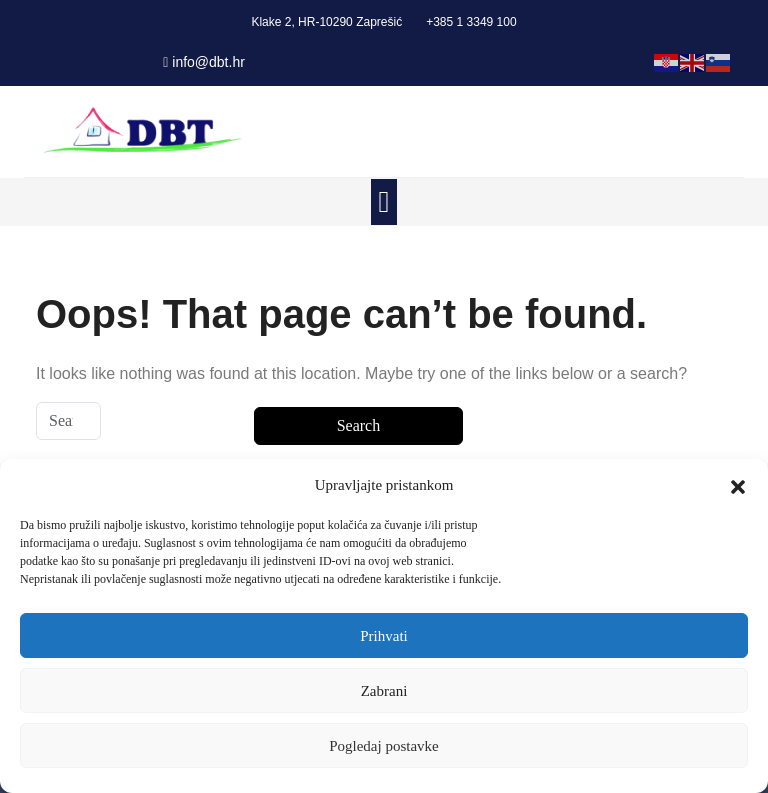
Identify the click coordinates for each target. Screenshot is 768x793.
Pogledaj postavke (384, 746)
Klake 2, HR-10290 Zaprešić (326, 22)
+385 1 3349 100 (471, 22)
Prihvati (384, 636)
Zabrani (384, 691)
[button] (738, 485)
